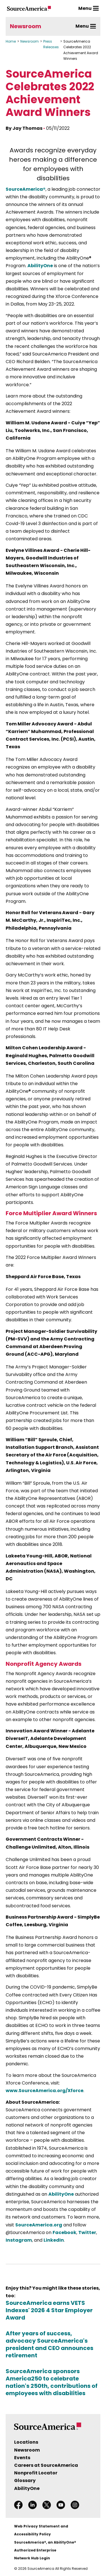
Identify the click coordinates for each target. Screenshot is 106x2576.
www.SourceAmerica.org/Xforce (44, 2090)
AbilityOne (40, 265)
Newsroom (25, 26)
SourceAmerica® (26, 189)
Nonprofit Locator (35, 2473)
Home (11, 41)
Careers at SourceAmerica (46, 2465)
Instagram (19, 2240)
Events (22, 2457)
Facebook (64, 2232)
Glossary (25, 2480)
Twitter (87, 2232)
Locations (26, 2442)
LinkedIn (54, 2240)
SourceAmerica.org (38, 2225)
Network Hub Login (32, 2558)
